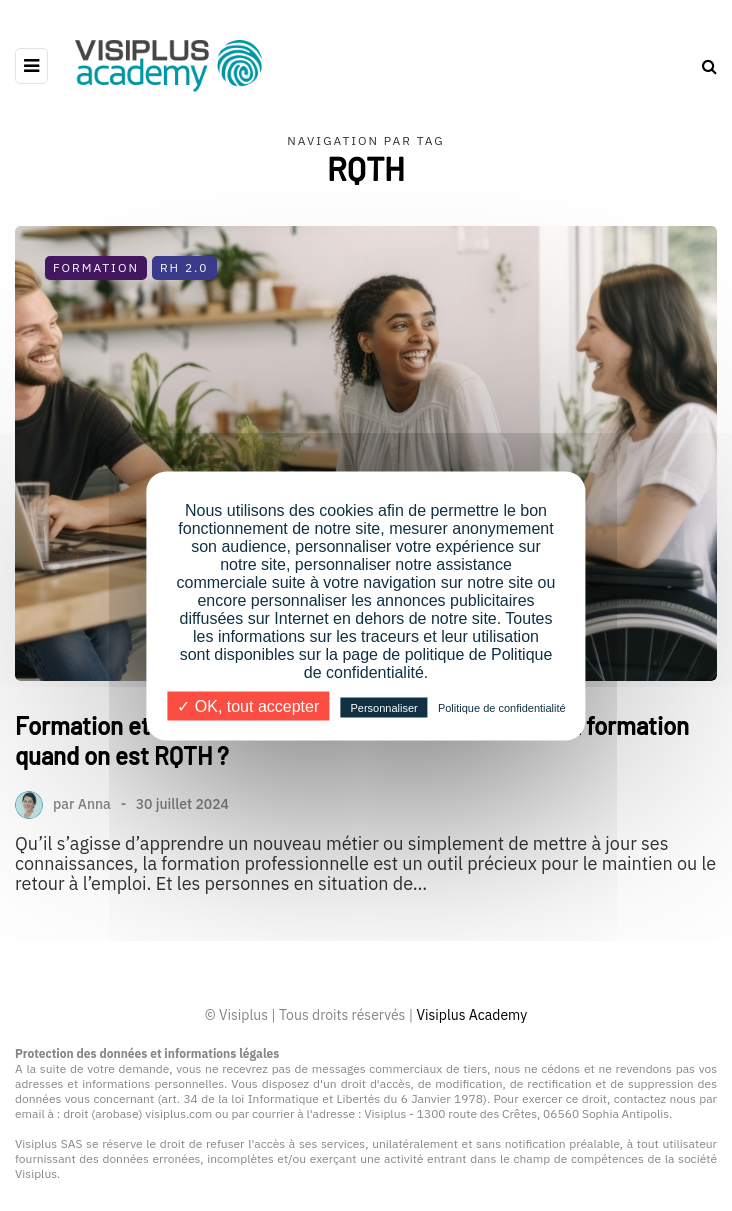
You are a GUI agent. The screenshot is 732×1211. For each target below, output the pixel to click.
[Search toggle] (702, 66)
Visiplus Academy (471, 1015)
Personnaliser (383, 707)
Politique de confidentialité (502, 707)
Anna (94, 804)
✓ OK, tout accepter (248, 705)
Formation (96, 267)
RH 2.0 (184, 267)
